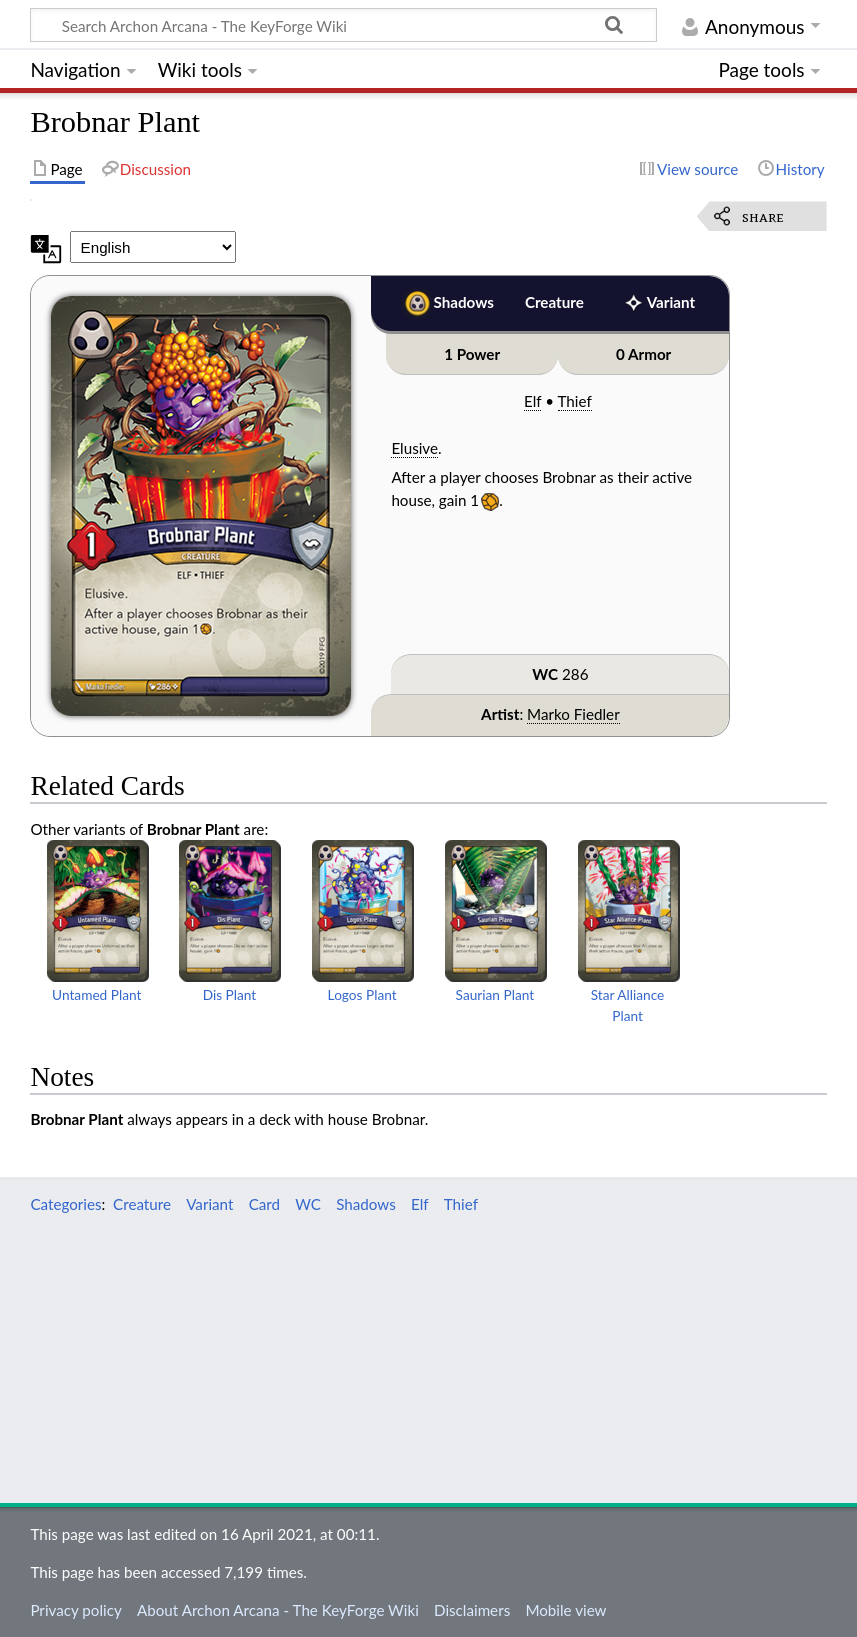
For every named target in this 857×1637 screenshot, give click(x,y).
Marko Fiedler (573, 714)
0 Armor (643, 354)
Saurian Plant (495, 994)
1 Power (472, 354)
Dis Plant (230, 994)
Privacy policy (75, 1610)
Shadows (464, 302)
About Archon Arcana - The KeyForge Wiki (278, 1610)
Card (264, 1204)
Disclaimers (472, 1610)
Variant (671, 302)
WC (545, 674)
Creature (554, 302)
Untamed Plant (96, 994)
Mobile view (565, 1610)
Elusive (414, 448)
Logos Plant (362, 994)
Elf (532, 401)
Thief (575, 401)
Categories (65, 1204)
